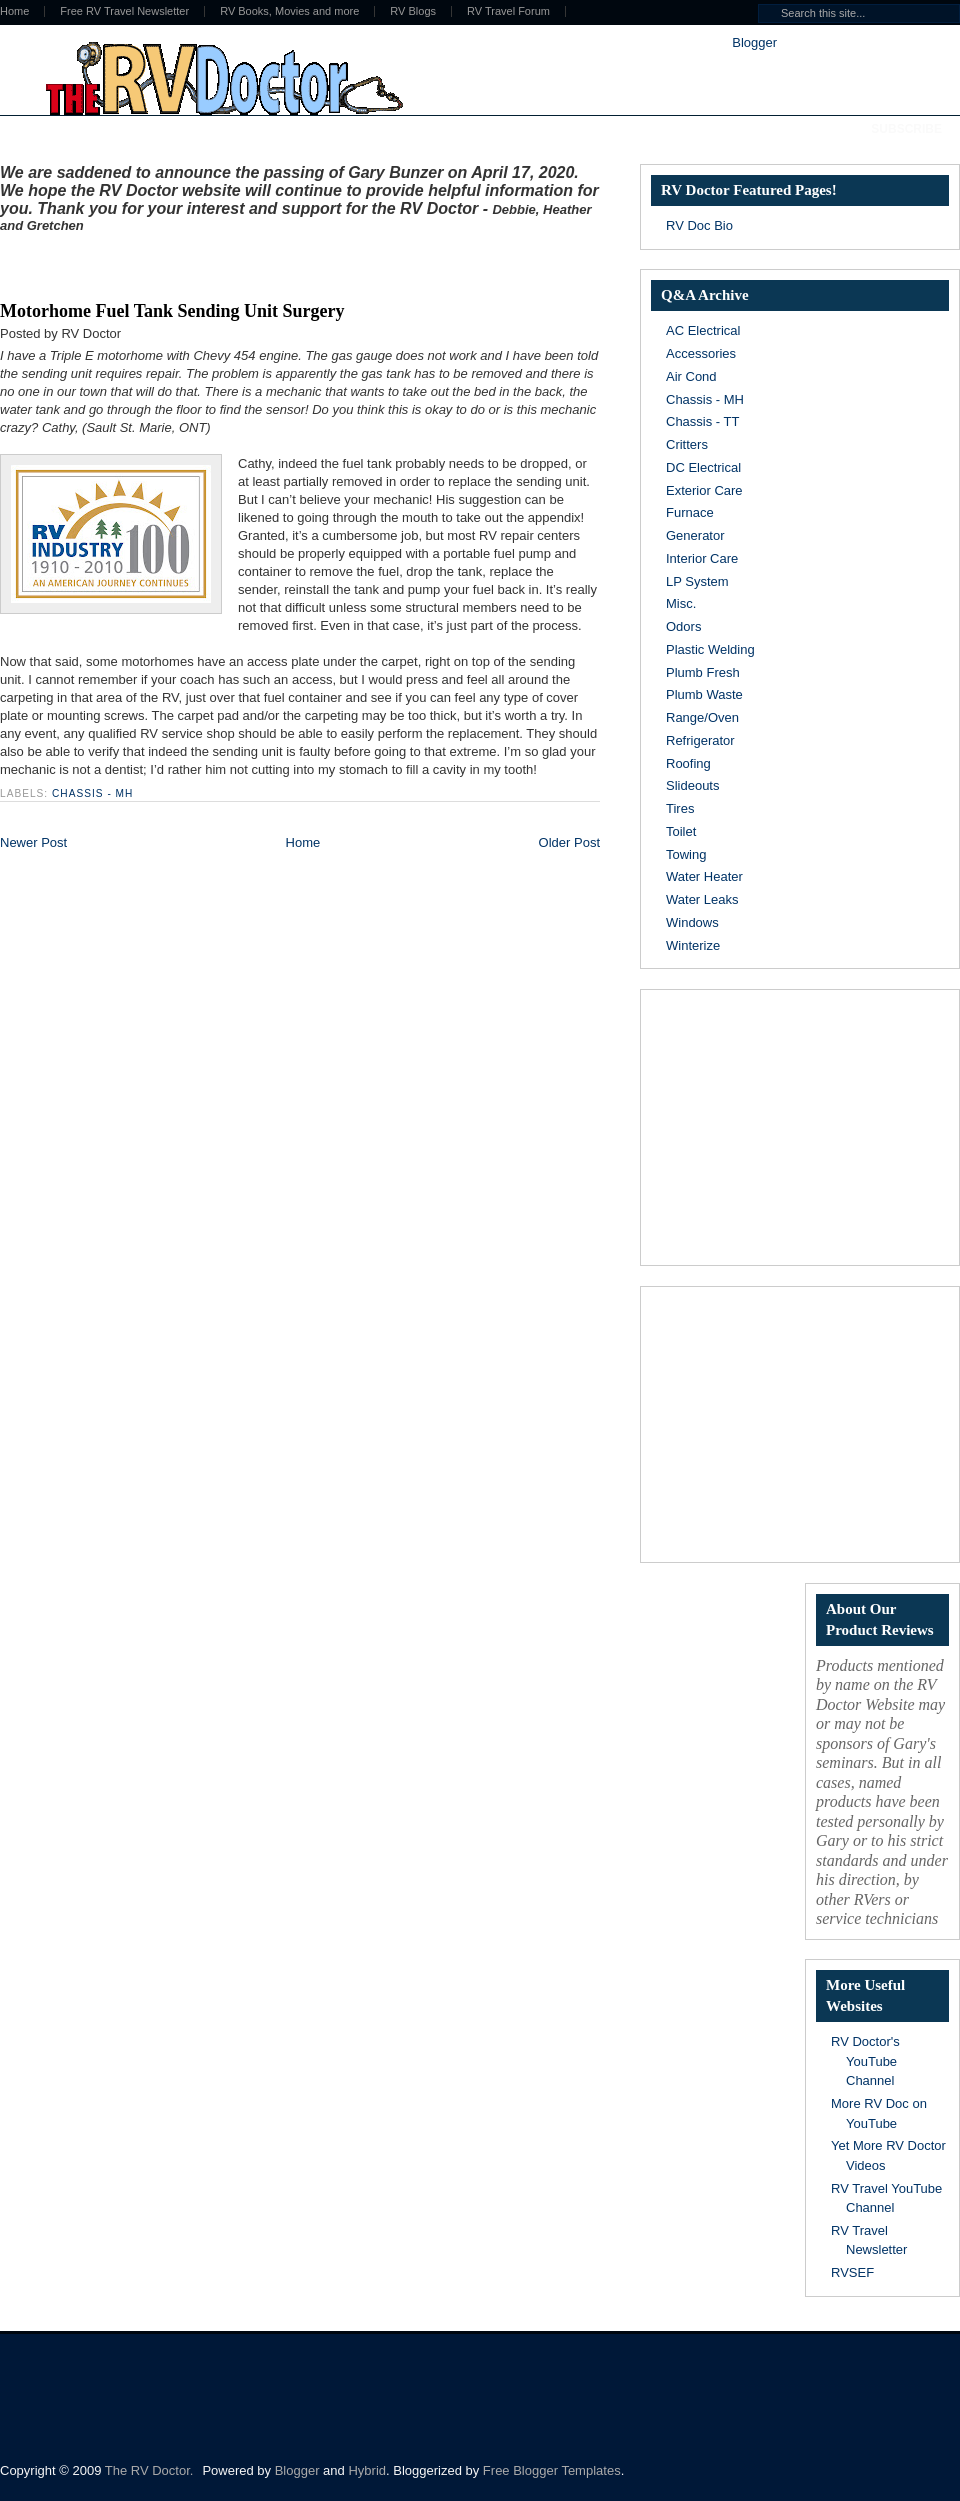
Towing (686, 854)
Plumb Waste (704, 694)
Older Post (569, 842)
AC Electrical (703, 330)
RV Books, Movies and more (289, 11)
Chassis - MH (92, 793)
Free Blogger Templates (552, 2470)
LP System (697, 581)
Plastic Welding (710, 649)
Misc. (681, 603)
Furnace (690, 512)
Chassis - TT (702, 421)
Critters (687, 444)
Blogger (754, 42)
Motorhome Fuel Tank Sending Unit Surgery (172, 311)
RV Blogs (413, 11)
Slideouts (692, 785)
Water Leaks (702, 899)
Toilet (681, 831)
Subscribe (906, 129)
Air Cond (691, 376)
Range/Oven (702, 717)
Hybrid (367, 2470)
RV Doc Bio (699, 225)
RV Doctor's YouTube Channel (865, 2061)
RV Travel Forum (508, 11)
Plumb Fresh (703, 672)
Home (303, 842)
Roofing (688, 763)
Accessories (701, 353)
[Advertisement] (234, 263)
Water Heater (704, 876)
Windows (692, 922)
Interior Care (702, 558)
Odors (683, 626)
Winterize (693, 945)
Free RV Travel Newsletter (124, 11)
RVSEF (852, 2272)
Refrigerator (700, 740)
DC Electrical (703, 467)
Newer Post (33, 842)
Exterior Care (704, 490)
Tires (680, 808)
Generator (695, 535)
